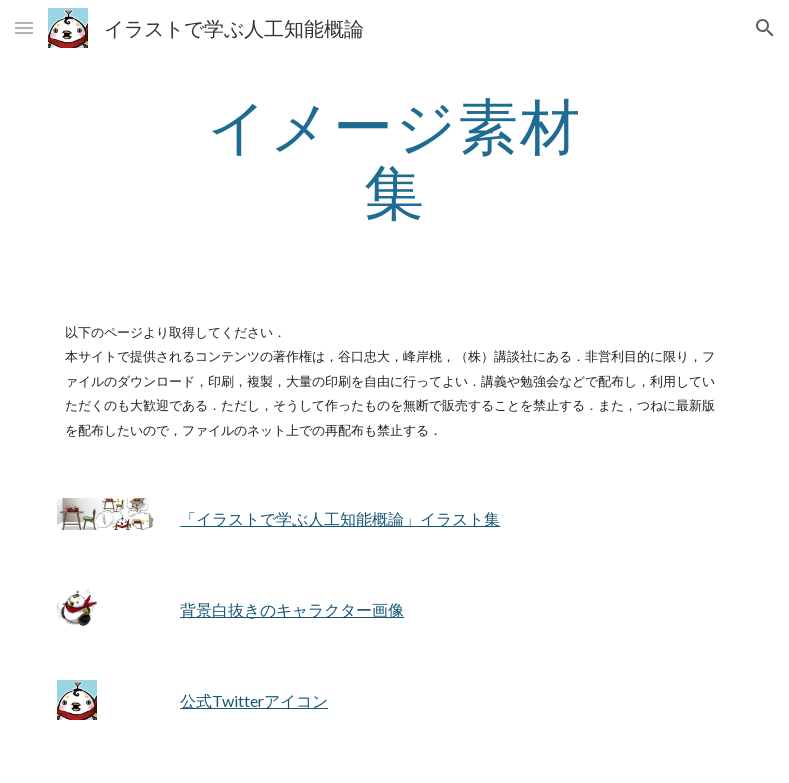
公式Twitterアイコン (254, 700)
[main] (394, 158)
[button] (24, 27)
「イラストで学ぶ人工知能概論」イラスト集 (340, 518)
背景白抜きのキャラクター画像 (292, 609)
